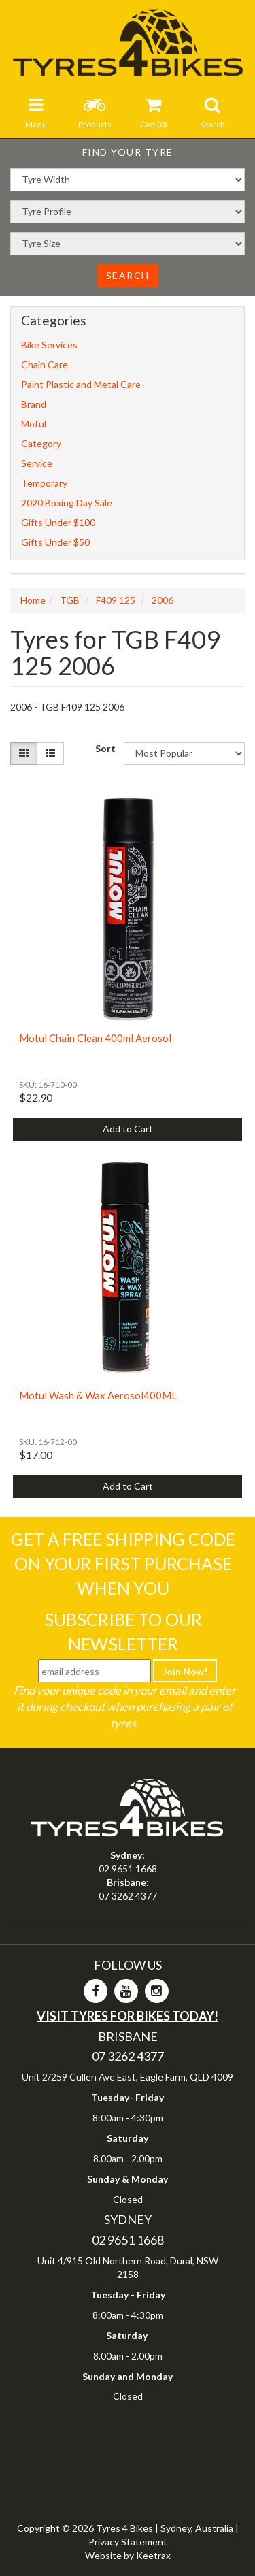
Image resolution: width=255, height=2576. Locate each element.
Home (33, 600)
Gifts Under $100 (58, 522)
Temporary (44, 483)
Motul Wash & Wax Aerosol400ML (98, 1395)
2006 (162, 600)
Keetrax (153, 2555)
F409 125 (115, 600)
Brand (33, 404)
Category (41, 443)
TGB (70, 600)
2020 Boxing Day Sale (66, 502)
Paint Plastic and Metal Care (81, 384)
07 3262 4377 (128, 1896)
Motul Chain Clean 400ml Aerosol (95, 1038)
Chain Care (44, 364)
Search (128, 275)
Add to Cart (128, 1129)
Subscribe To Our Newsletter (123, 1631)
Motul (33, 423)
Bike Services (49, 344)
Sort (104, 748)
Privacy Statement (127, 2541)
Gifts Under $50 (55, 542)
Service (36, 463)
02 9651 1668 (128, 1868)
